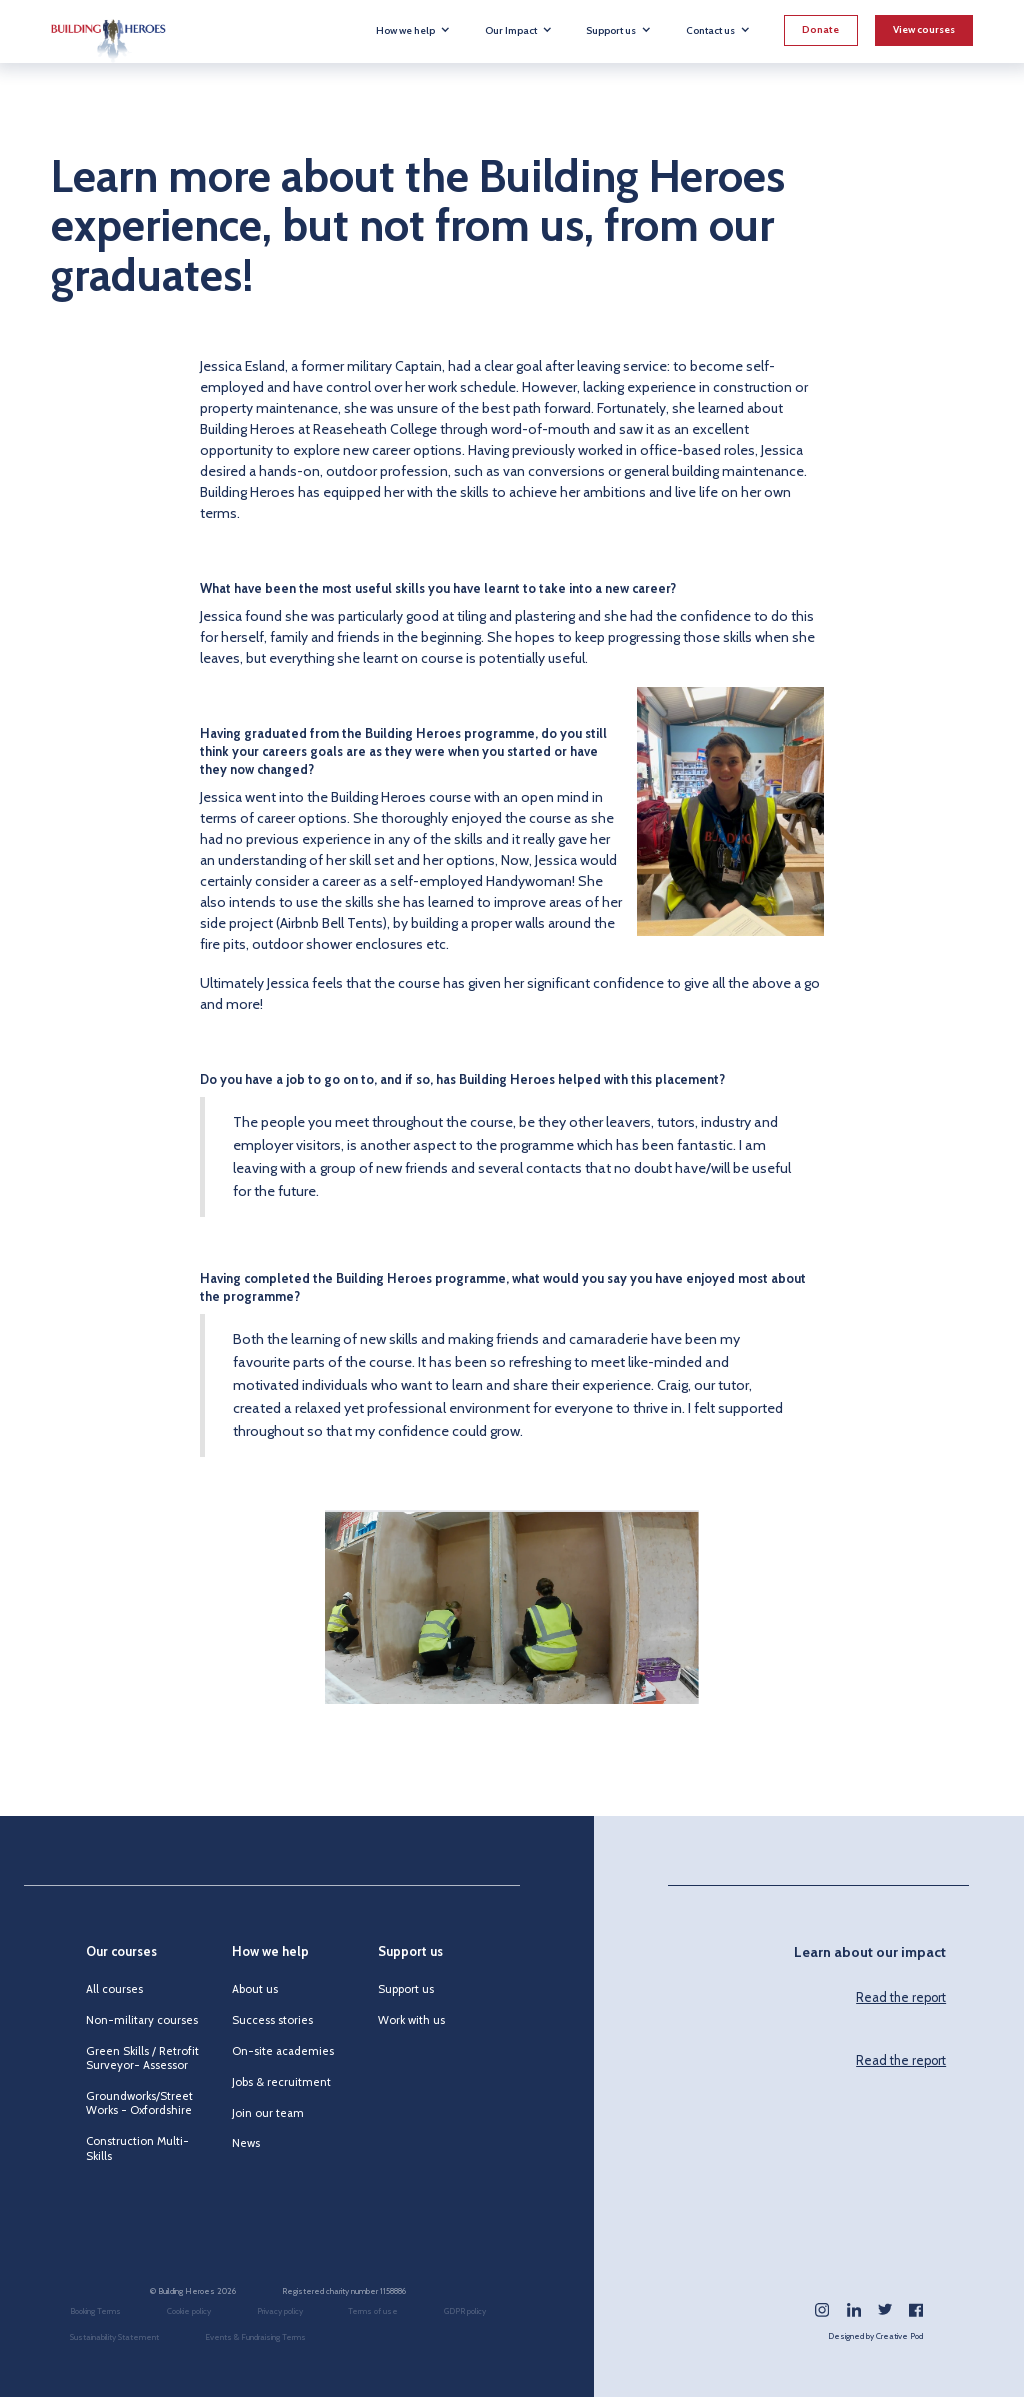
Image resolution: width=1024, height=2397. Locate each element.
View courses (924, 29)
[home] (108, 31)
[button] (413, 30)
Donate (820, 29)
